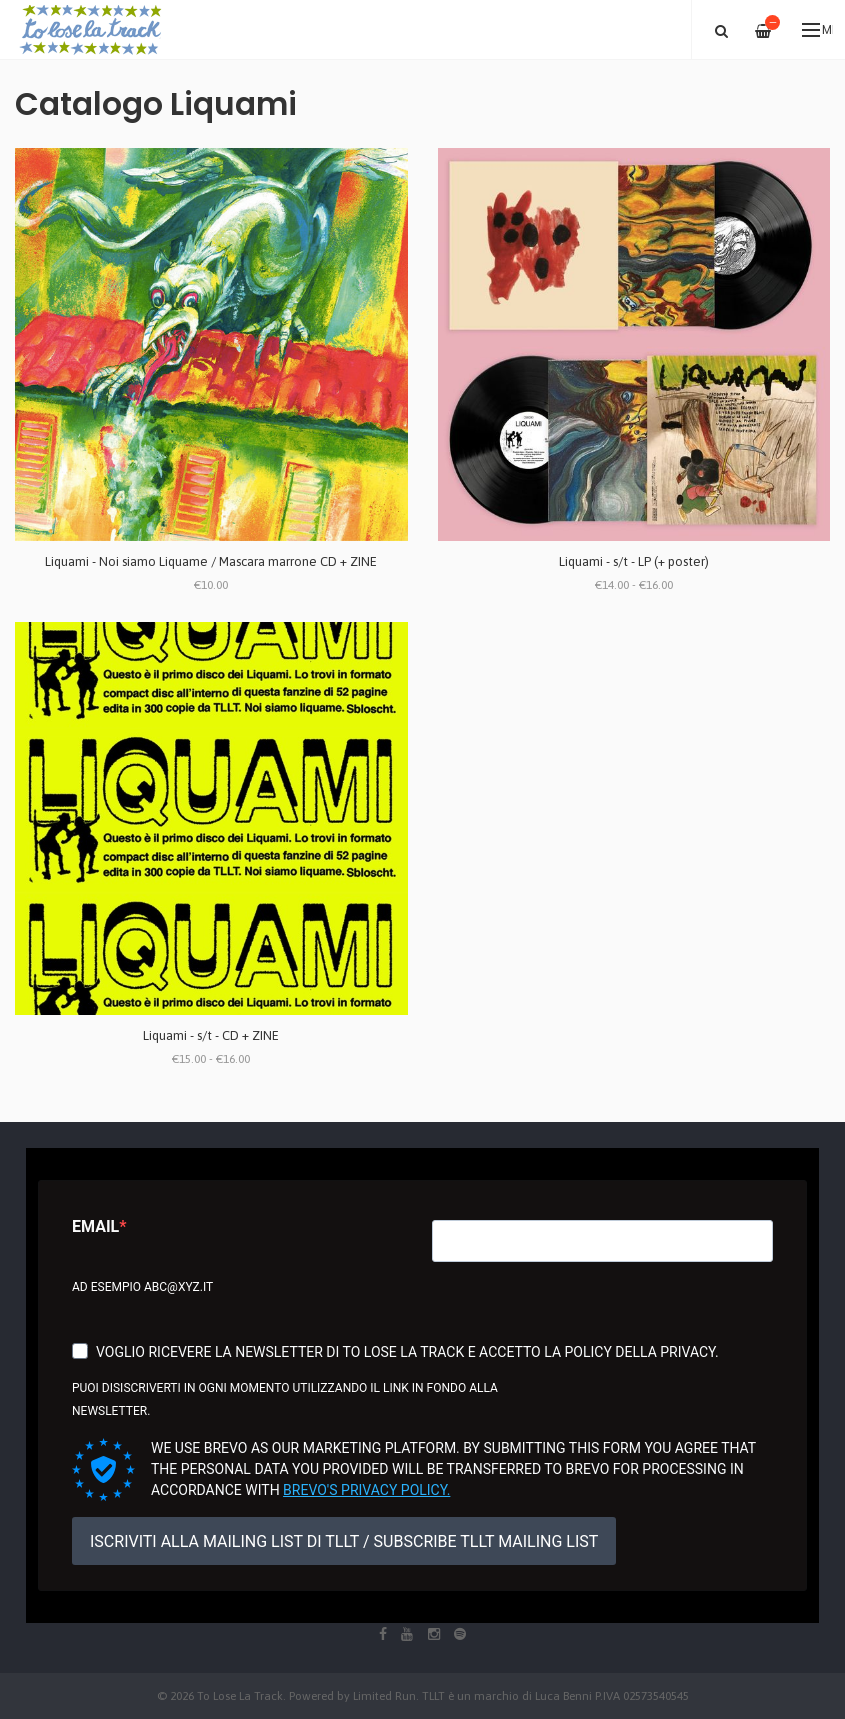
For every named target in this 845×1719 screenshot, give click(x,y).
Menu (817, 30)
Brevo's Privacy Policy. (366, 1490)
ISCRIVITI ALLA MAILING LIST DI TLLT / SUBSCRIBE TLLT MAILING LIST (344, 1541)
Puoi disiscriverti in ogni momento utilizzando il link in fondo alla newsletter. (285, 1399)
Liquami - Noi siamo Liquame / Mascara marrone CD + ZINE (211, 561)
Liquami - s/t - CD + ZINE (211, 1035)
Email (95, 1226)
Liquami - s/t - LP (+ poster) (634, 561)
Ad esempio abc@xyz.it (142, 1287)
